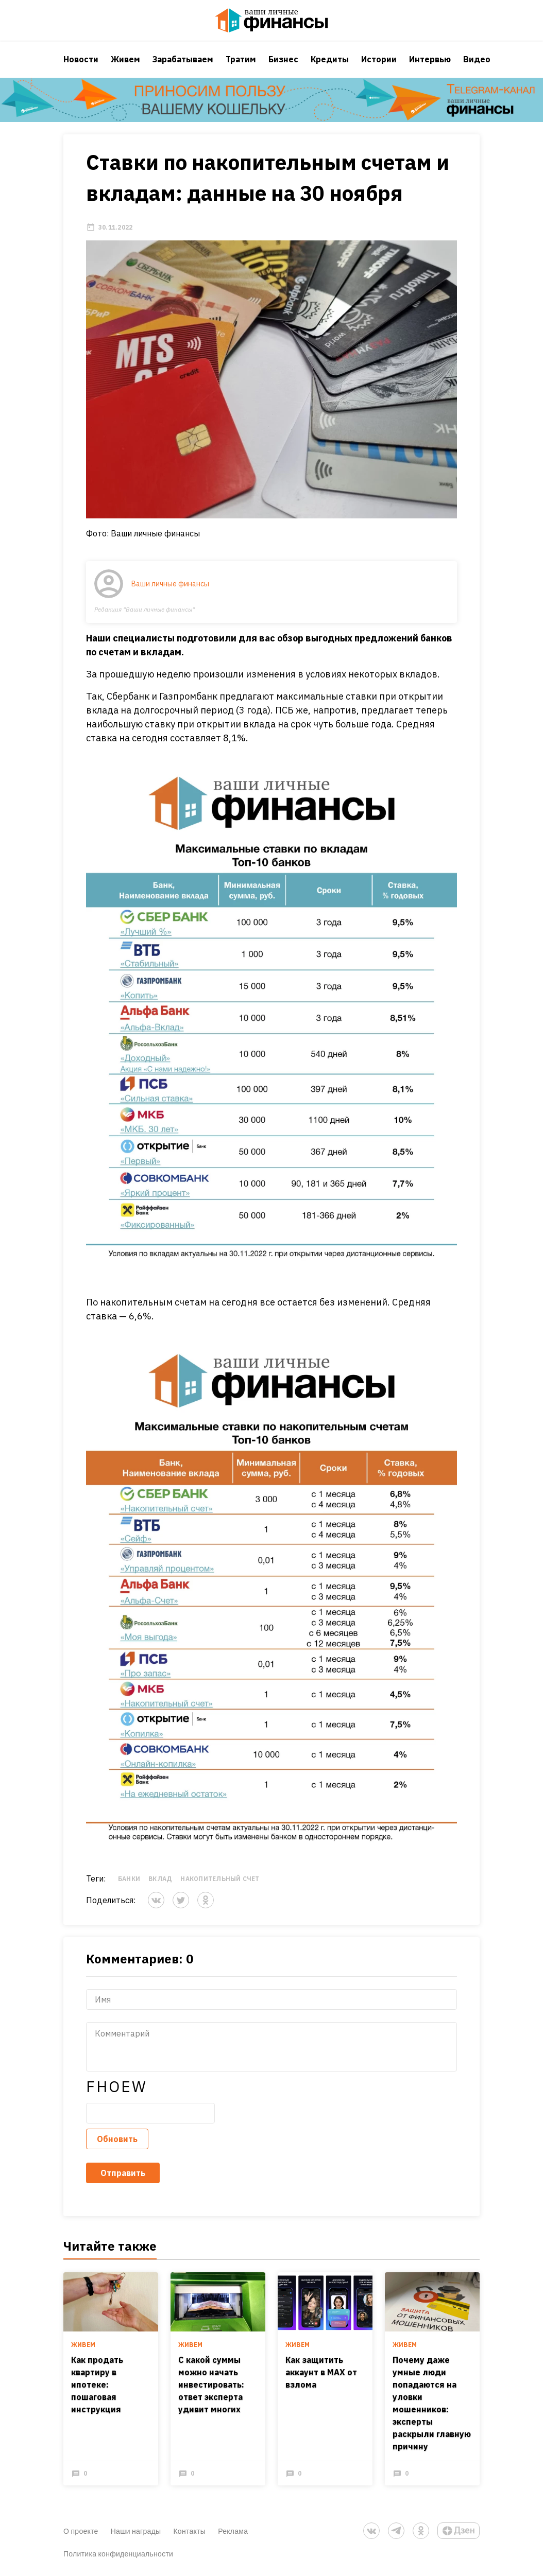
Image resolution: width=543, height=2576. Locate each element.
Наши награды (136, 2531)
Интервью (430, 59)
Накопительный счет (219, 1879)
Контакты (189, 2531)
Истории (379, 59)
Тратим (241, 59)
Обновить (117, 2139)
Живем (125, 59)
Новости (80, 59)
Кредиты (330, 59)
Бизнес (283, 59)
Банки (129, 1879)
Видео (476, 59)
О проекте (80, 2531)
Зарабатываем (182, 59)
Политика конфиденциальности (118, 2553)
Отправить (122, 2173)
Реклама (233, 2531)
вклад (160, 1879)
